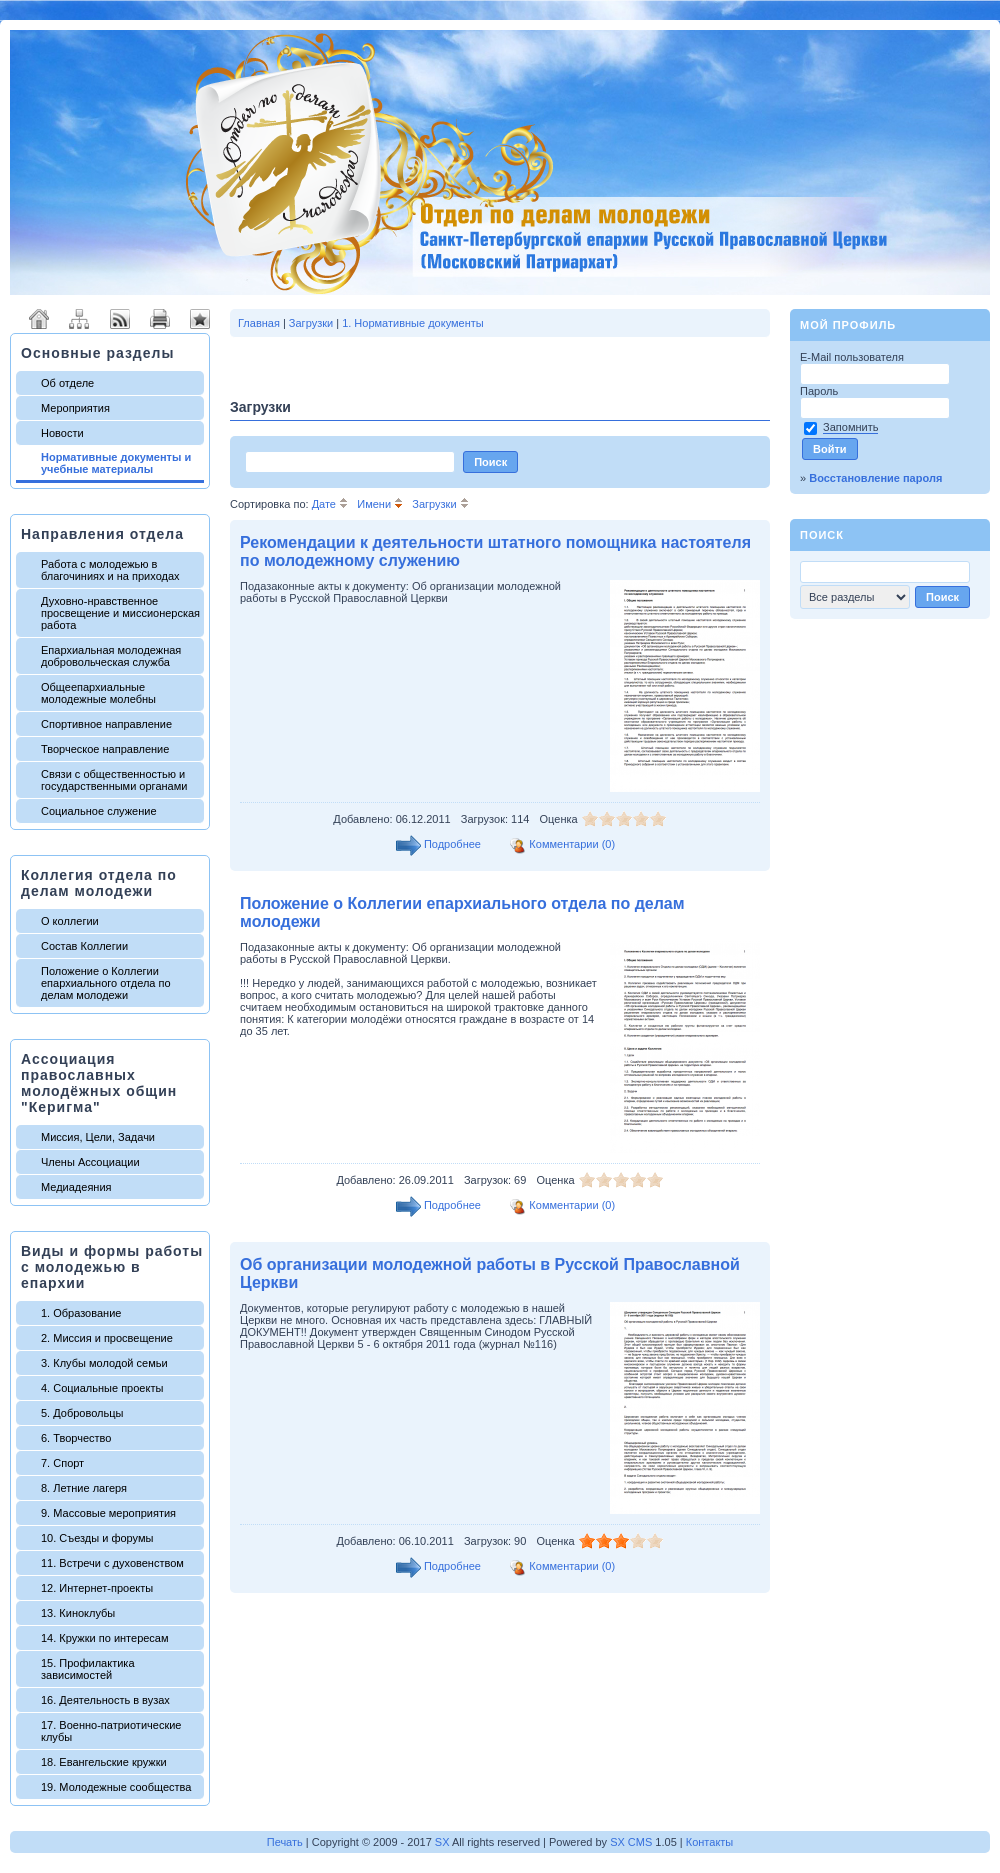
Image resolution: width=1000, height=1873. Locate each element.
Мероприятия (75, 408)
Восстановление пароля (875, 478)
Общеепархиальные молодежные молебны (98, 693)
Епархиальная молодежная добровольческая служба (111, 656)
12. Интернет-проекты (97, 1588)
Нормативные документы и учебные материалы (116, 463)
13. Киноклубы (78, 1613)
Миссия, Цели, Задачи (98, 1137)
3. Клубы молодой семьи (104, 1363)
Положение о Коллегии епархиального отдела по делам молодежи (106, 983)
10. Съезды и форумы (97, 1538)
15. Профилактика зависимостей (88, 1669)
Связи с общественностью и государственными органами (114, 780)
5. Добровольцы (82, 1413)
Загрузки (311, 323)
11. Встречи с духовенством (112, 1563)
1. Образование (81, 1313)
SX (442, 1842)
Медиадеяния (76, 1187)
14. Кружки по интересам (105, 1638)
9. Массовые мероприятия (108, 1513)
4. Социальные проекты (102, 1388)
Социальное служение (99, 811)
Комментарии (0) (572, 844)
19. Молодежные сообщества (116, 1787)
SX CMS (631, 1842)
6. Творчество (76, 1438)
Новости (62, 433)
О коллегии (70, 921)
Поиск (822, 535)
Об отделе (67, 383)
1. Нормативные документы (413, 323)
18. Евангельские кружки (104, 1762)
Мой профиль (848, 325)
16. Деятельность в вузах (105, 1700)
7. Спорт (62, 1463)
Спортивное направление (106, 724)
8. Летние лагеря (84, 1488)
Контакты (710, 1842)
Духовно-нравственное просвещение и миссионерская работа (120, 613)
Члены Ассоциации (90, 1162)
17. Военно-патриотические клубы (111, 1731)
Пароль (820, 391)
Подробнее (452, 844)
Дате (330, 504)
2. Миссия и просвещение (107, 1338)
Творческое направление (105, 749)
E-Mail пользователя (853, 357)
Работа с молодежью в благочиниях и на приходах (110, 570)
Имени (380, 504)
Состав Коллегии (84, 946)
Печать (285, 1842)
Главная (259, 323)
